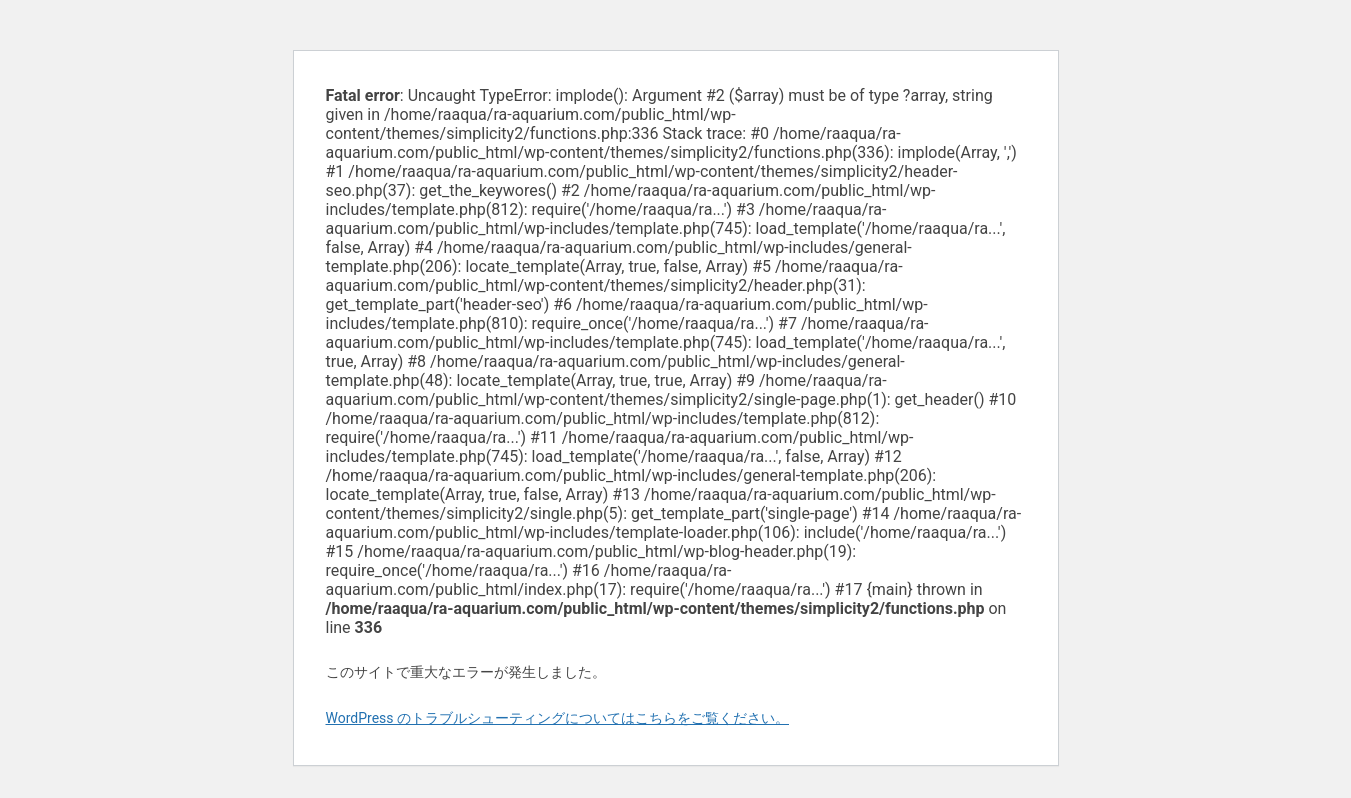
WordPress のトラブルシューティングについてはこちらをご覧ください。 (558, 718)
